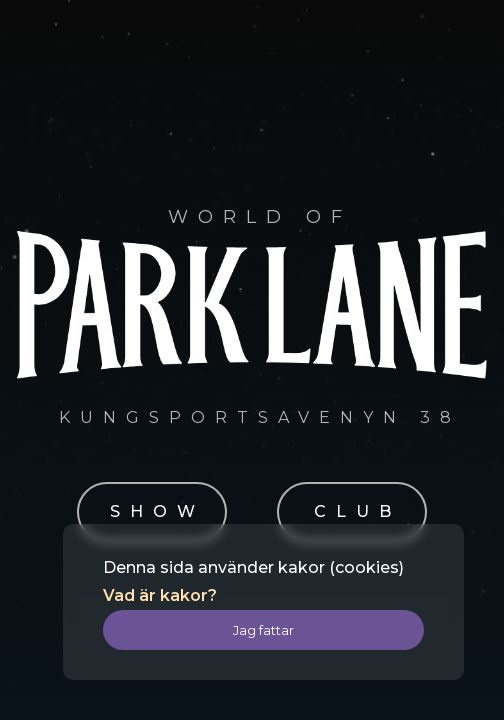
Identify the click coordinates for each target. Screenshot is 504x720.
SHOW (157, 511)
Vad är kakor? (160, 595)
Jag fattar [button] (263, 630)
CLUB (357, 511)
